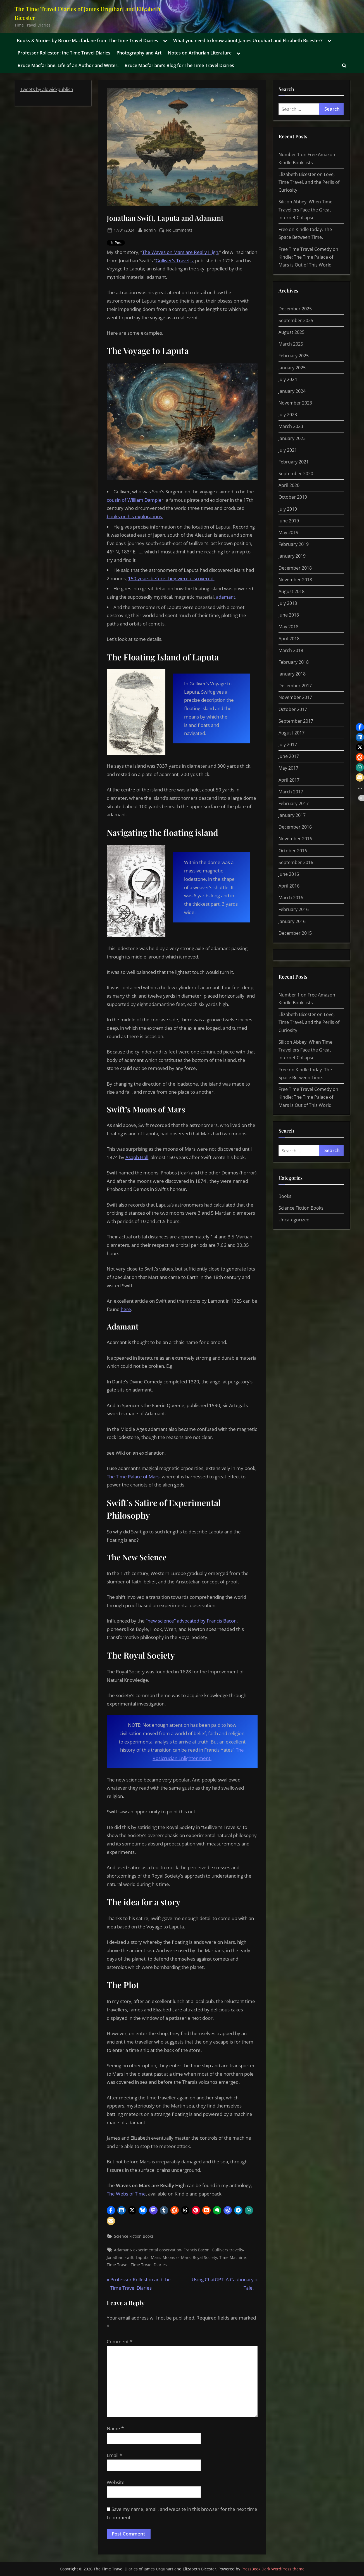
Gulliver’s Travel (172, 260)
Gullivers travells (227, 2249)
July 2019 (288, 509)
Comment (119, 2341)
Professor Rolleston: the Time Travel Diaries (64, 53)
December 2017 (295, 685)
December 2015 (295, 933)
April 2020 (289, 485)
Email (114, 2455)
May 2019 (288, 532)
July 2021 (288, 450)
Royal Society (205, 2257)
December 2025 (295, 309)
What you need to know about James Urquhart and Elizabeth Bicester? (247, 40)
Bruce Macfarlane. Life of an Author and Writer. (68, 65)
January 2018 (292, 674)
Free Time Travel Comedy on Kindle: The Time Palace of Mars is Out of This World (308, 257)
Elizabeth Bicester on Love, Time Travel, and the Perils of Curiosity (309, 182)
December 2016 (295, 827)
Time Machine (232, 2257)
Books (285, 1196)
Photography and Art (138, 53)
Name (115, 2428)
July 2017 (288, 744)
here (126, 1309)
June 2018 (289, 615)
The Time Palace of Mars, (134, 1476)
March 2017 (291, 792)
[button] (111, 2210)
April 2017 (289, 780)
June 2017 (289, 756)
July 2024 (288, 379)
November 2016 (295, 839)
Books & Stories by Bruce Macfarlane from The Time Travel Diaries (87, 40)
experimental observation (157, 2249)
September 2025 (296, 320)
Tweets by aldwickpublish (46, 89)
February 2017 (294, 803)
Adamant (122, 2249)
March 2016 (291, 898)
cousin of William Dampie (134, 500)
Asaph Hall (136, 1157)
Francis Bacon (197, 2249)
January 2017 (292, 815)
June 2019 (289, 521)
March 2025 (291, 344)
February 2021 (294, 462)
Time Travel (118, 2264)
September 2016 (296, 862)
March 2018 (291, 650)
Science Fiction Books (134, 2236)
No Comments (179, 230)
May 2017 (288, 768)
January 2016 (292, 921)
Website (116, 2482)
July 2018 (288, 603)
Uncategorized (294, 1220)
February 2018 (294, 662)
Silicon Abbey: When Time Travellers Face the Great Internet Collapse (305, 210)
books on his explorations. (135, 516)
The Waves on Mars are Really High (180, 252)
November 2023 (295, 403)
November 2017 (295, 697)
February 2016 (294, 909)
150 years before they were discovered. (171, 578)
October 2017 (293, 709)
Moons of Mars (177, 2257)
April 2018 (289, 639)
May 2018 (288, 627)
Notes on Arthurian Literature (200, 53)
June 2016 (289, 874)
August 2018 (291, 591)
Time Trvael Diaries (149, 2264)
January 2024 (292, 391)
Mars (155, 2257)
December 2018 (295, 568)
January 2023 (292, 438)
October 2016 (293, 851)
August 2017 (291, 733)
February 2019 (294, 544)
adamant (225, 597)
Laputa (142, 2257)
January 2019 (292, 556)
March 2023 (291, 426)
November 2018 (295, 580)
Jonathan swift (120, 2257)
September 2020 (296, 473)
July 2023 (288, 415)
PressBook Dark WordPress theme (272, 2569)
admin (150, 230)
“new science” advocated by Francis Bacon (191, 1621)
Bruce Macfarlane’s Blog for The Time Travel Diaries (179, 65)
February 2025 (294, 356)
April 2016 (289, 886)
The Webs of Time (126, 2193)
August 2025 (291, 332)
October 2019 (293, 497)
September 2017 (296, 721)
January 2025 (292, 368)
